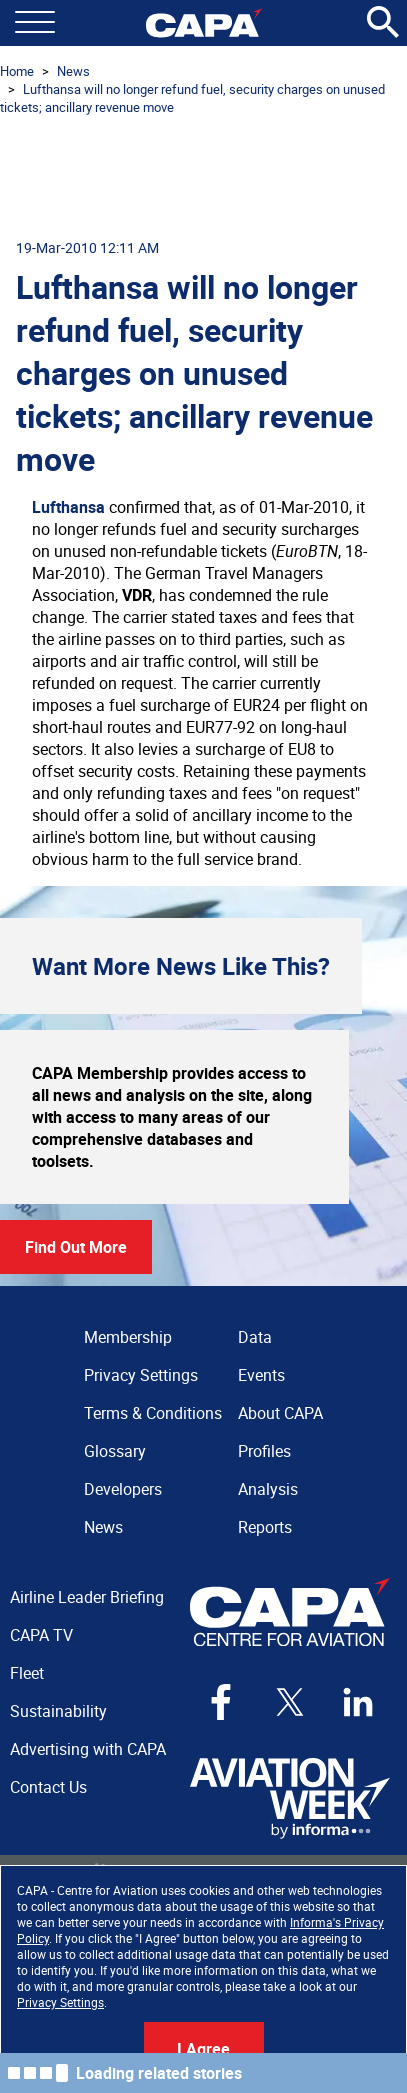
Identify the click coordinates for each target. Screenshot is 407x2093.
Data (255, 1337)
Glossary (115, 1451)
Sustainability (58, 1711)
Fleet (27, 1673)
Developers (123, 1489)
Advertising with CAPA (88, 1749)
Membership (128, 1337)
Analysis (268, 1489)
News (73, 71)
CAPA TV (41, 1635)
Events (261, 1375)
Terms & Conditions (153, 1413)
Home (17, 71)
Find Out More (76, 1247)
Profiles (264, 1451)
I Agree (203, 2049)
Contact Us (48, 1787)
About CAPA (280, 1413)
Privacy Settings (60, 2002)
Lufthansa (68, 507)
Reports (265, 1527)
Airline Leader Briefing (87, 1597)
